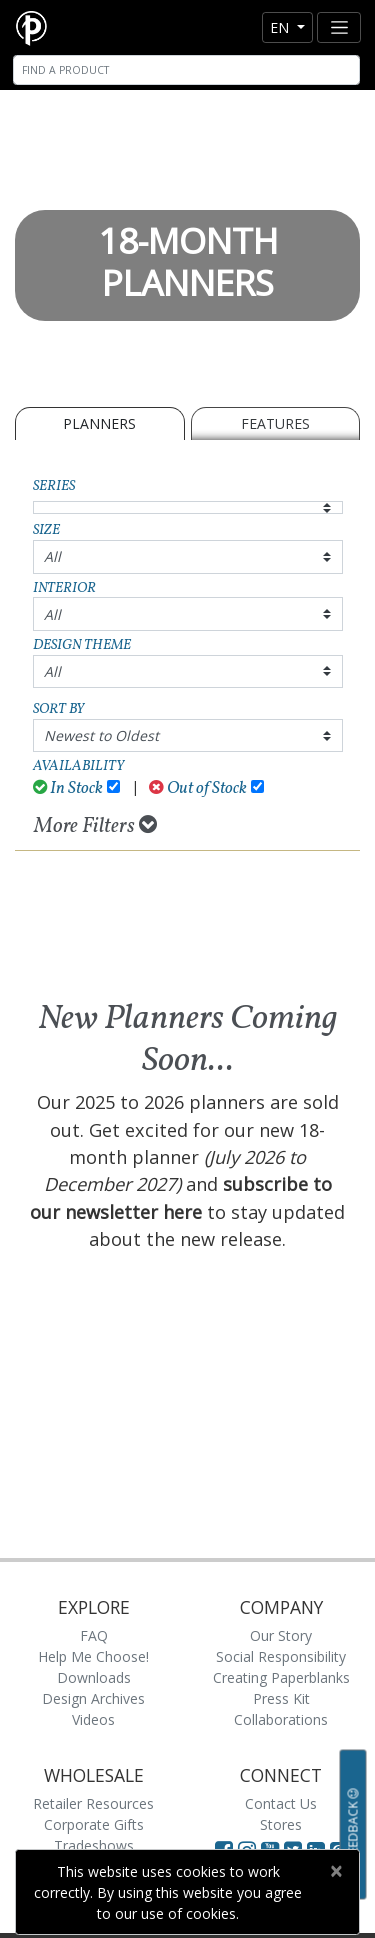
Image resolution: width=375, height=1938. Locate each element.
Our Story (281, 1635)
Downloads (94, 1677)
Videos (93, 1719)
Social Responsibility (281, 1656)
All (52, 556)
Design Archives (93, 1698)
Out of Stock (198, 788)
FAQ (94, 1635)
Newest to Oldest (101, 735)
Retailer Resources (93, 1803)
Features (275, 423)
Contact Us (281, 1803)
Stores (281, 1824)
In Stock (68, 788)
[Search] (186, 70)
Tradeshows (94, 1845)
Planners (99, 423)
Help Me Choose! (93, 1656)
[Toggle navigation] (339, 27)
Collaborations (281, 1719)
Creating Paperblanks (281, 1677)
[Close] (335, 1871)
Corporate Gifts (94, 1824)
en (281, 27)
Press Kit (281, 1698)
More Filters (95, 826)
